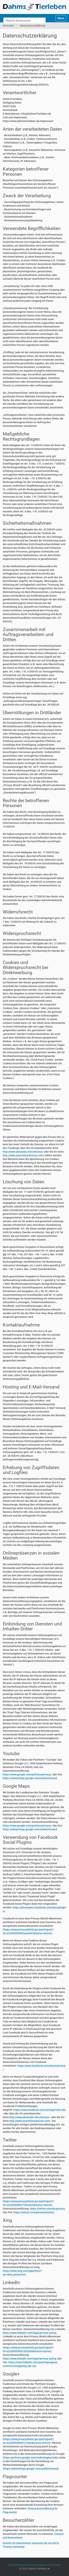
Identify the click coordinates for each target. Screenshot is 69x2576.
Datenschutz (28, 2564)
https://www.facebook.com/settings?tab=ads (39, 2109)
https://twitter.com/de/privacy (47, 2208)
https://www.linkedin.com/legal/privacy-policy (29, 2358)
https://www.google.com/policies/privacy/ (27, 1774)
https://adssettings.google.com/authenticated (30, 1778)
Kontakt (56, 2564)
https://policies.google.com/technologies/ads (30, 2457)
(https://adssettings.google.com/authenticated (30, 2468)
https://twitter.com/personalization (33, 2212)
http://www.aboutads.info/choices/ (23, 1151)
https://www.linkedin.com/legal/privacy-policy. (30, 2332)
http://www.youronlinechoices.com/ (23, 1155)
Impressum (43, 2564)
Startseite (8, 25)
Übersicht (13, 2564)
